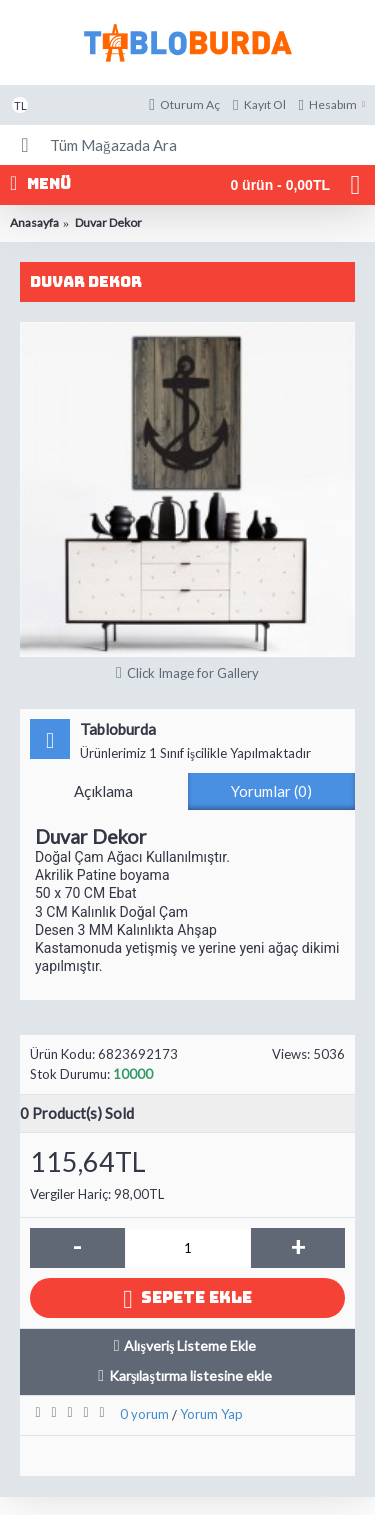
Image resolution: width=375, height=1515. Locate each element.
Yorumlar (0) (271, 791)
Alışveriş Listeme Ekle (190, 1345)
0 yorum (144, 1414)
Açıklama (103, 791)
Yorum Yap (211, 1414)
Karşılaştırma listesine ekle (190, 1375)
